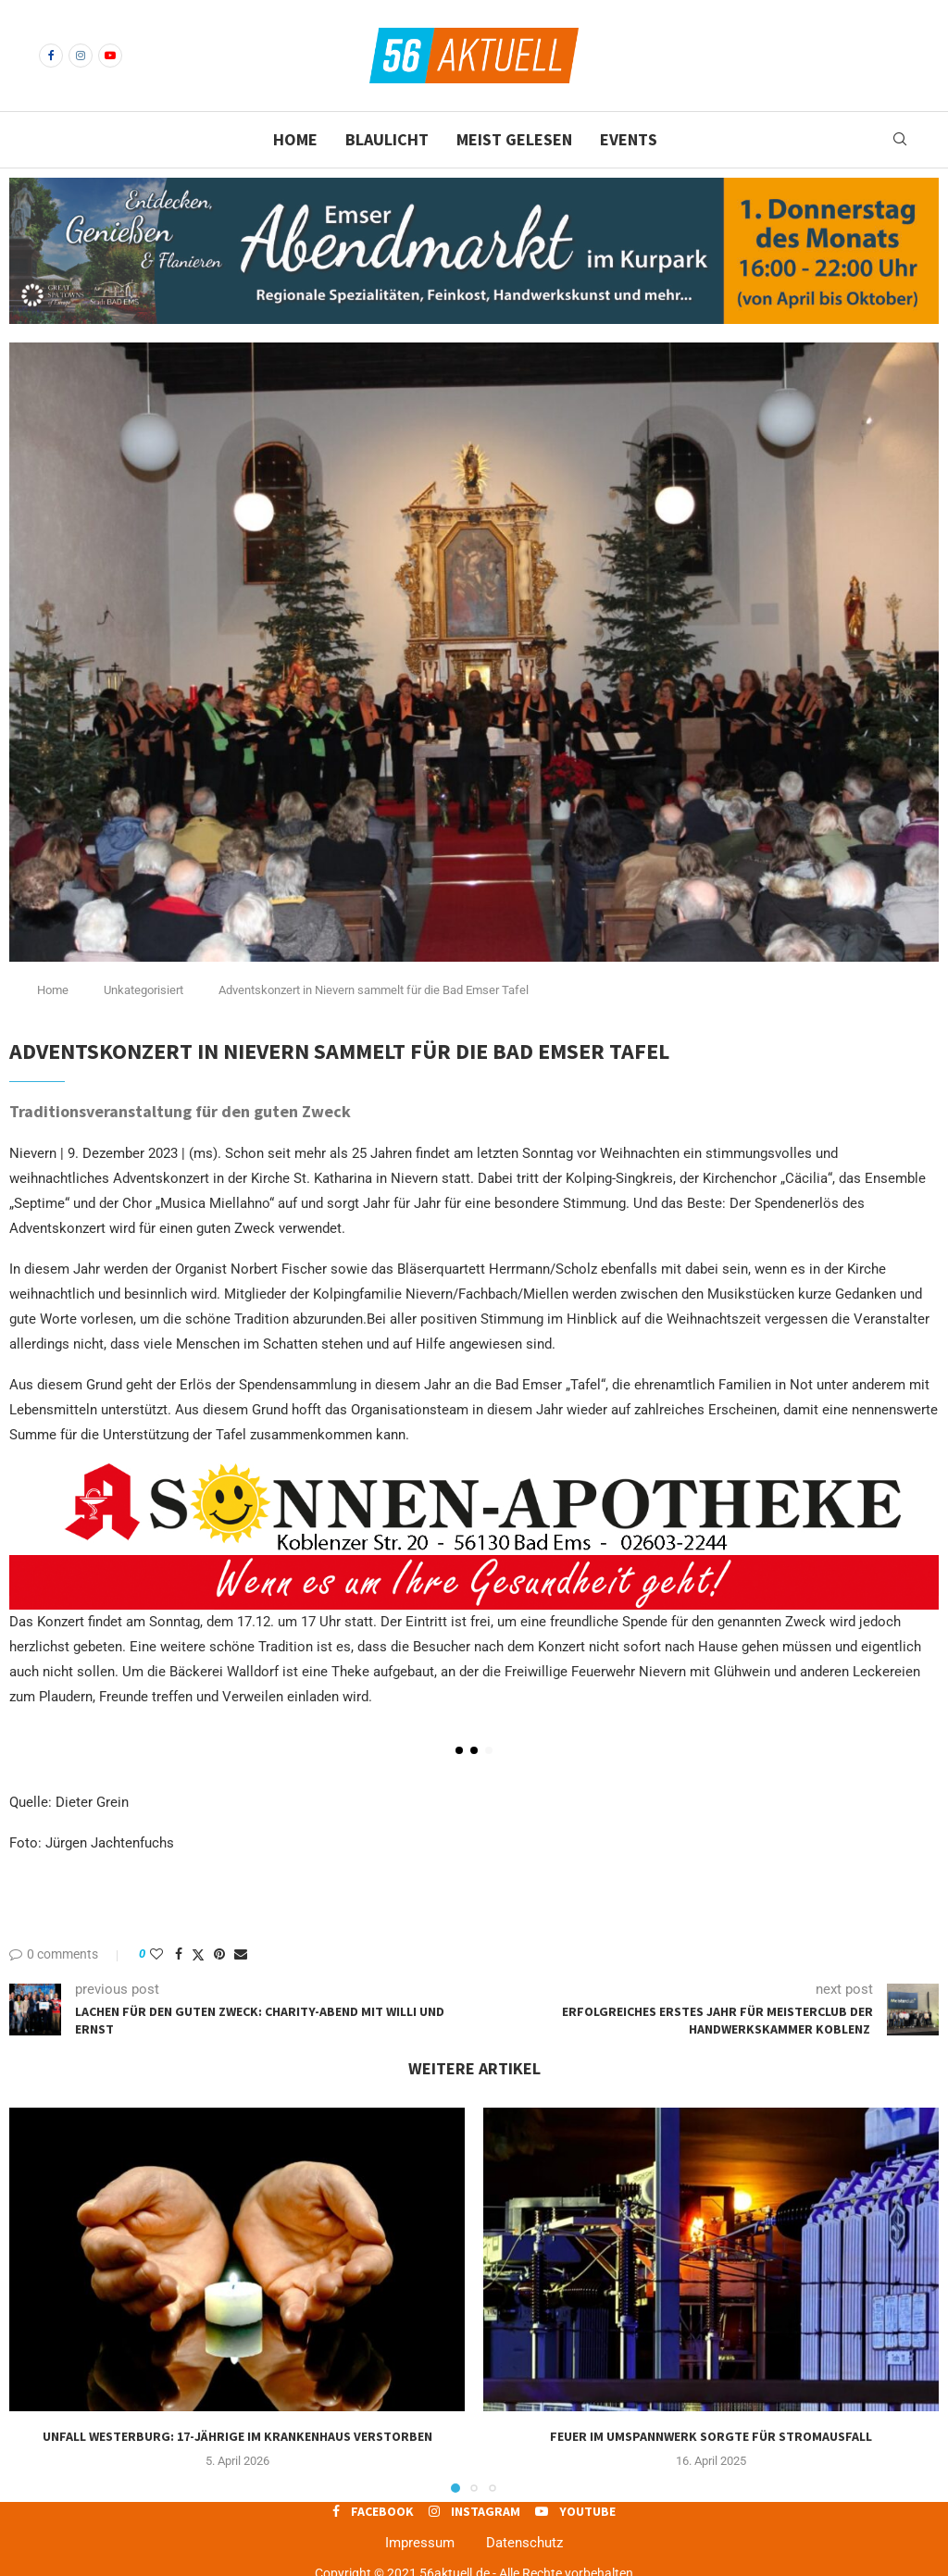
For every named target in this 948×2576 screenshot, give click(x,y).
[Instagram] (81, 56)
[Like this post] (156, 1954)
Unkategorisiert (143, 990)
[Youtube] (110, 56)
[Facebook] (51, 56)
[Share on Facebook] (178, 1954)
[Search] (900, 139)
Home (295, 139)
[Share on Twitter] (198, 1954)
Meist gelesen (514, 139)
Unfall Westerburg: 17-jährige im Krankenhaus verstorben (237, 2436)
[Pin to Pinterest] (219, 1954)
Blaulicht (387, 139)
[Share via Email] (240, 1954)
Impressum (420, 2542)
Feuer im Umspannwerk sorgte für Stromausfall (711, 2436)
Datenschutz (524, 2542)
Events (628, 139)
